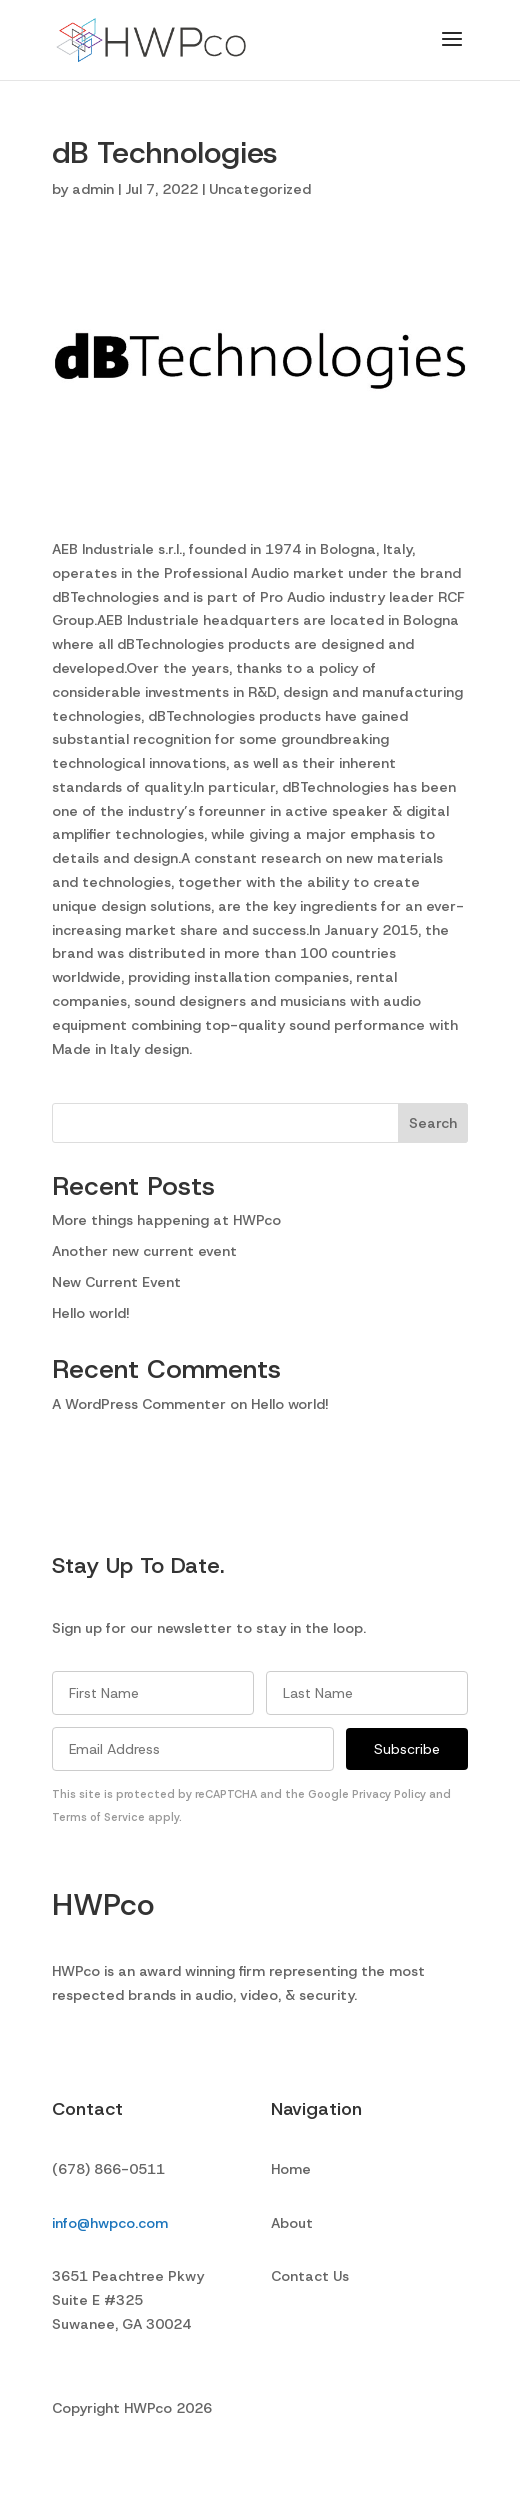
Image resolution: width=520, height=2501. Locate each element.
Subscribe (407, 1749)
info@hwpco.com (110, 2223)
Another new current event (144, 1251)
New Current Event (116, 1282)
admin (93, 189)
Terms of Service (98, 1817)
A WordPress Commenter (139, 1404)
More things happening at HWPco (166, 1220)
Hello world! (91, 1313)
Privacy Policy (389, 1794)
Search (433, 1123)
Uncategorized (260, 189)
